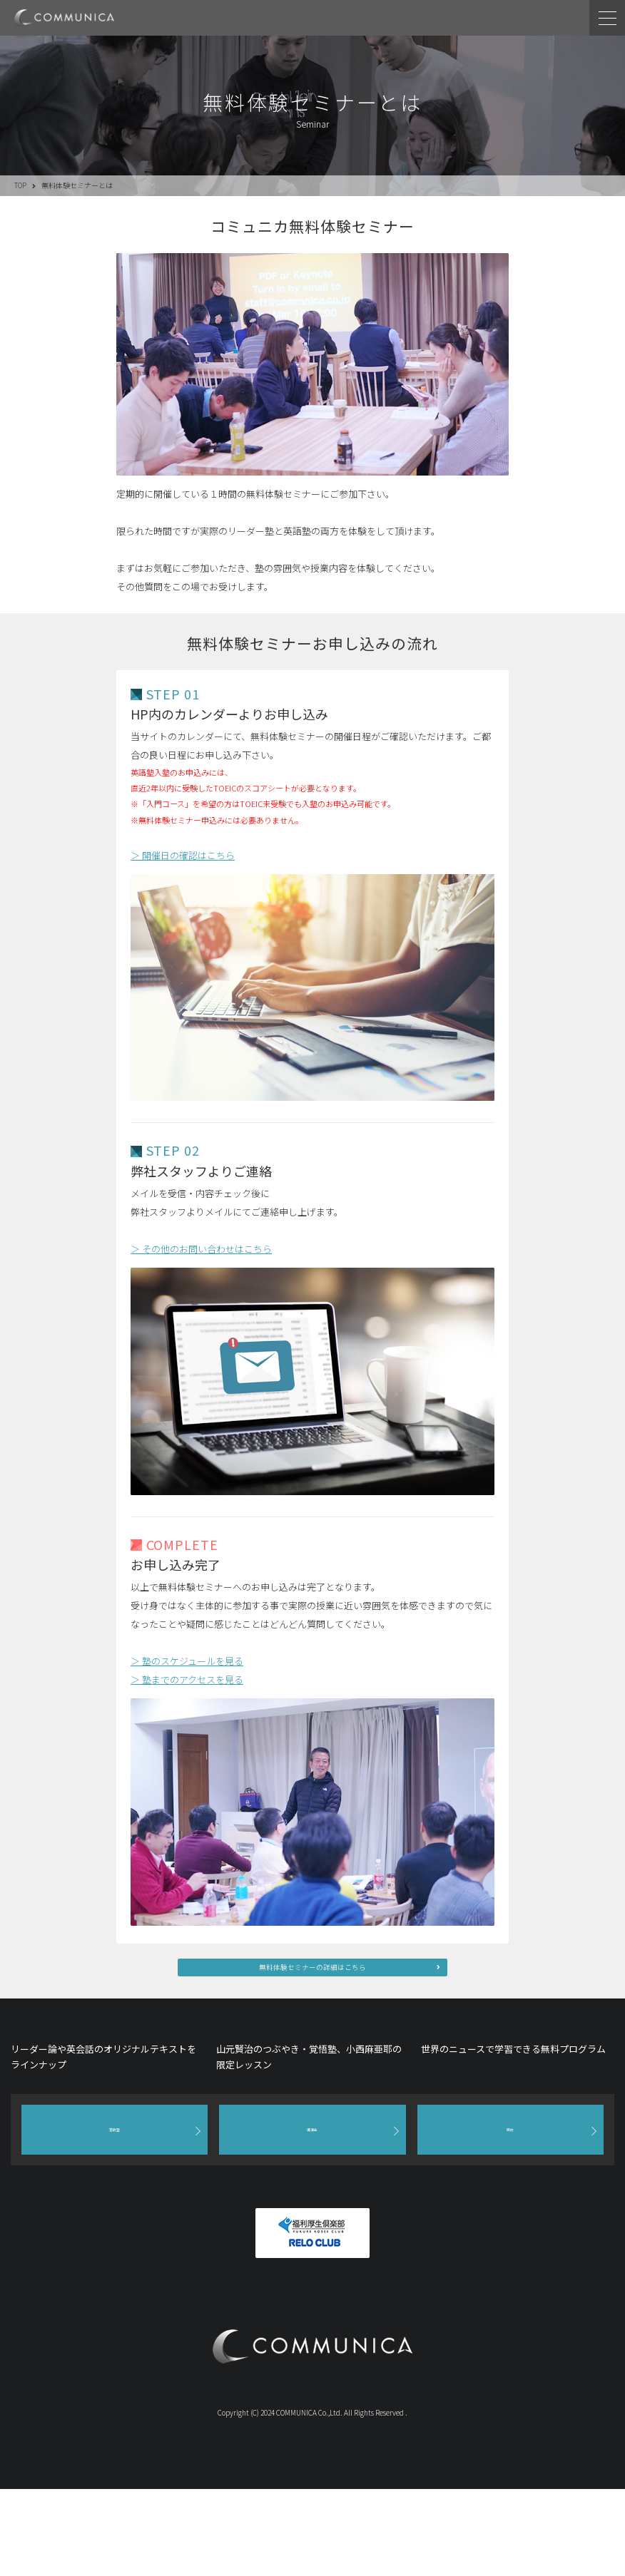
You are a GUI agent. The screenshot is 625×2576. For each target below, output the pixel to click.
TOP (20, 185)
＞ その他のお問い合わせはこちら (201, 1249)
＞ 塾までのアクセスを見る (187, 1679)
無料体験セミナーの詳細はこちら (312, 1973)
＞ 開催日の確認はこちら (183, 855)
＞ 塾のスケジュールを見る (187, 1661)
